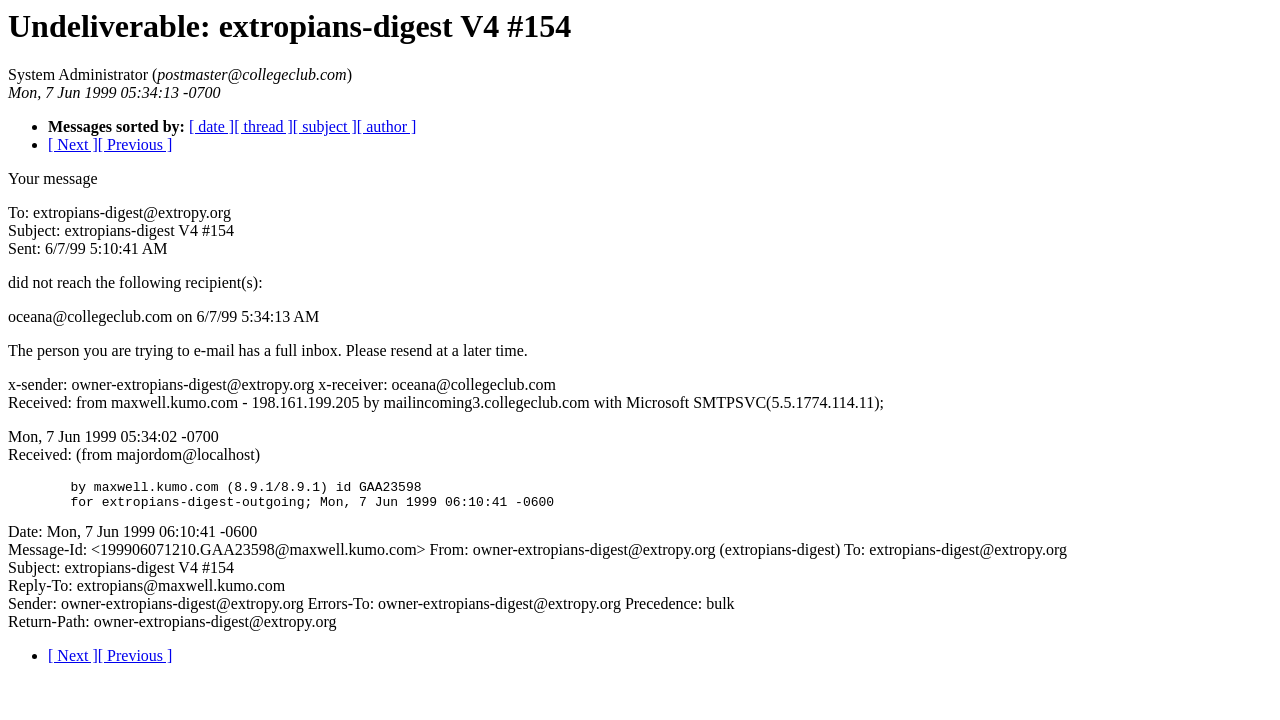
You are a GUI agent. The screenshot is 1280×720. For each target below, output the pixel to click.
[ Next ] (73, 144)
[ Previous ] (135, 144)
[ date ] (211, 126)
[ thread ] (263, 126)
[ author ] (387, 126)
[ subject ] (325, 126)
